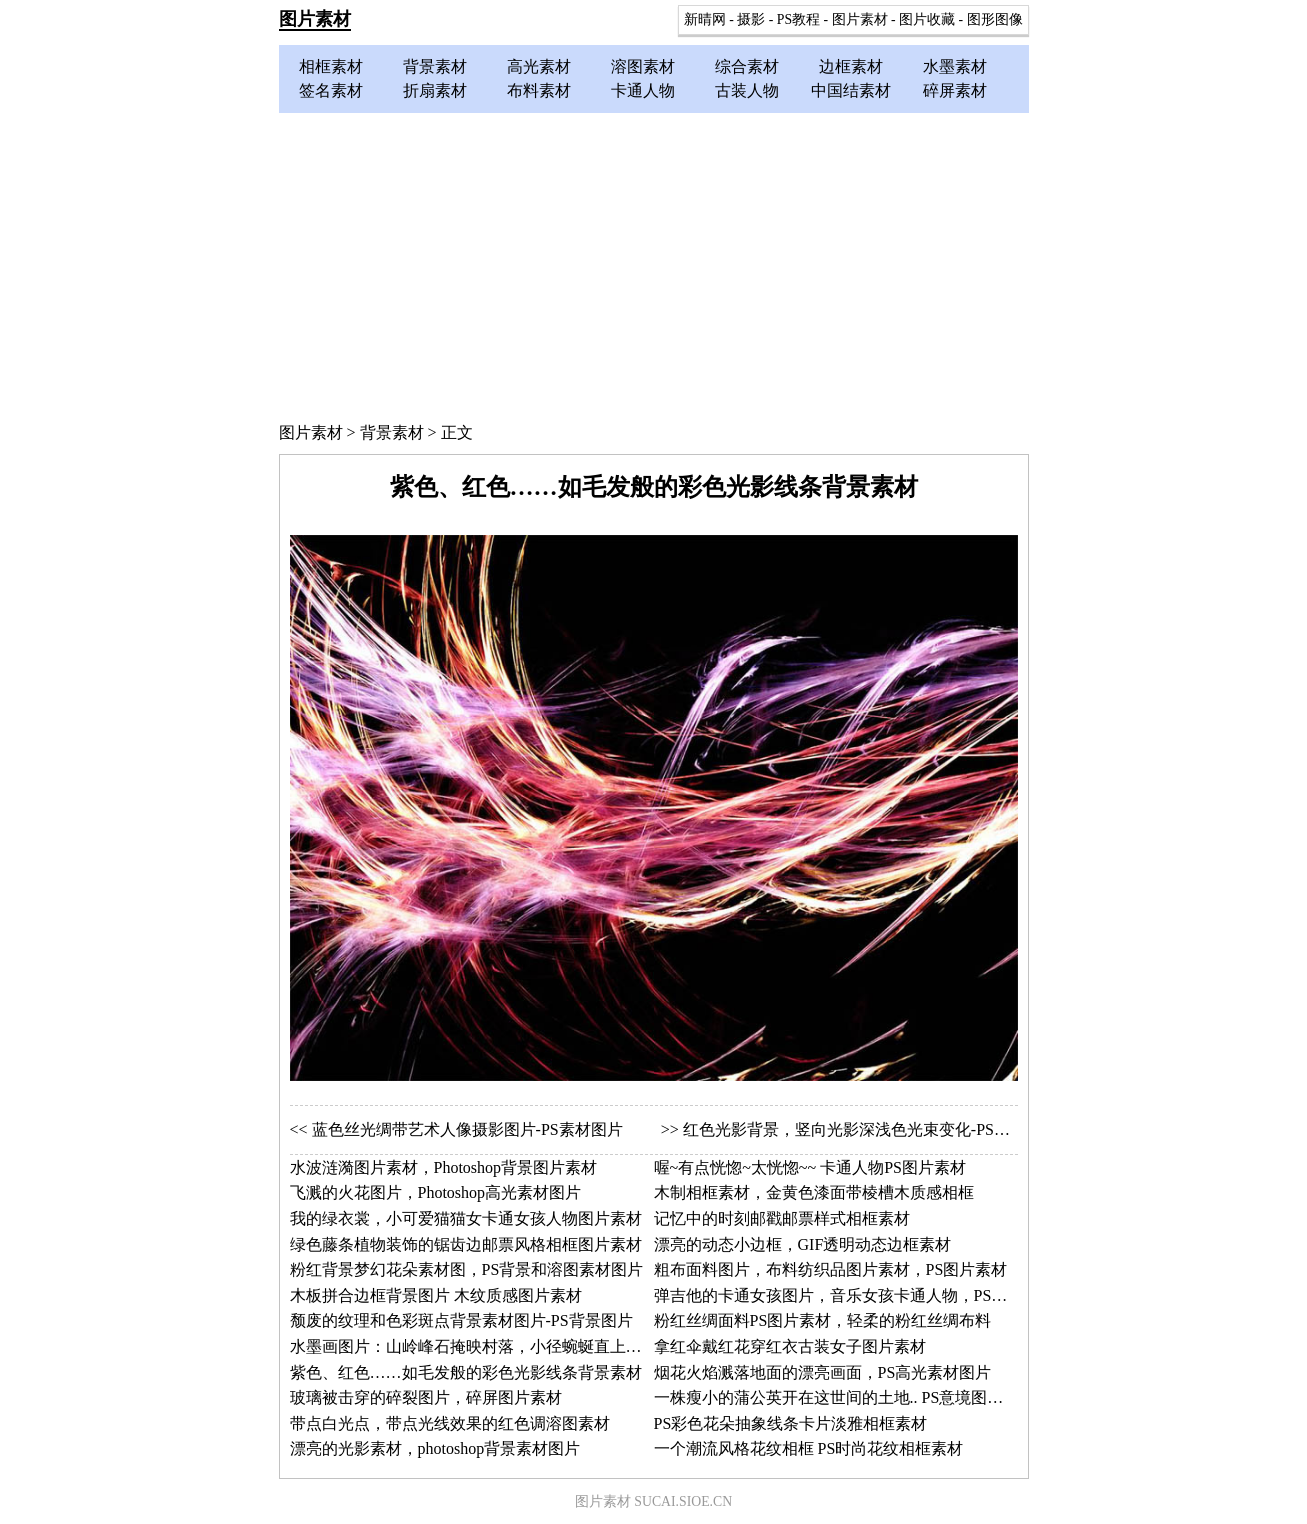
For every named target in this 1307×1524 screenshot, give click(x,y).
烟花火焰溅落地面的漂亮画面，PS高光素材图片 (823, 1372)
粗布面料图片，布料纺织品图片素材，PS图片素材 (831, 1269)
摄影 (751, 19)
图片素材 (315, 19)
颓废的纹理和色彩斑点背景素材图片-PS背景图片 (461, 1320)
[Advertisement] (654, 263)
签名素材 (331, 90)
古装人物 (747, 90)
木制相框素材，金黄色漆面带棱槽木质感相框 (814, 1192)
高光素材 (539, 66)
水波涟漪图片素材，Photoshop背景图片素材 (444, 1167)
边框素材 (851, 66)
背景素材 (435, 66)
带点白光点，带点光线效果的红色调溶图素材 (450, 1423)
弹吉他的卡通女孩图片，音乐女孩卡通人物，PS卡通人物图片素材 (887, 1295)
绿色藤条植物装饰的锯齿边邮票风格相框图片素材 (466, 1244)
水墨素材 (955, 66)
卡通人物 (643, 90)
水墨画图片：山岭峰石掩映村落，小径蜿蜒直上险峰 (474, 1346)
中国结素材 (851, 90)
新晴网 (705, 19)
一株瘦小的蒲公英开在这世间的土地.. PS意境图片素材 (845, 1397)
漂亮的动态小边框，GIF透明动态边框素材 (803, 1244)
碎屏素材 (955, 90)
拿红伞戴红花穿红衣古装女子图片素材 (790, 1346)
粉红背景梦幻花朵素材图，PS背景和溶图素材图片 (467, 1269)
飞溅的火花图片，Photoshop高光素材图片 (436, 1192)
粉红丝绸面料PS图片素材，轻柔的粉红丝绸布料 (823, 1320)
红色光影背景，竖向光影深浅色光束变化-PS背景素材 (870, 1129)
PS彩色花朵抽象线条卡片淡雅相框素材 (791, 1423)
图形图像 (995, 19)
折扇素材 (435, 90)
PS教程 (798, 19)
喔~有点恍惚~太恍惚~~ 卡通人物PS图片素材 (810, 1167)
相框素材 (331, 66)
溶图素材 (643, 66)
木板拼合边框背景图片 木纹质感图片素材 (436, 1295)
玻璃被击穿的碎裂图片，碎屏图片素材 (426, 1397)
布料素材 (539, 90)
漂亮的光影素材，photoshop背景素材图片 (435, 1448)
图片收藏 (927, 19)
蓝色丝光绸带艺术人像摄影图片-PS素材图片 (467, 1129)
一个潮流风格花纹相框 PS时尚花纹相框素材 (809, 1448)
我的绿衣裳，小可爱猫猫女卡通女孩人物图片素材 (466, 1218)
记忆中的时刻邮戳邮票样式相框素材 (782, 1218)
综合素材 (747, 66)
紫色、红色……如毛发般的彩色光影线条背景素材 (466, 1372)
